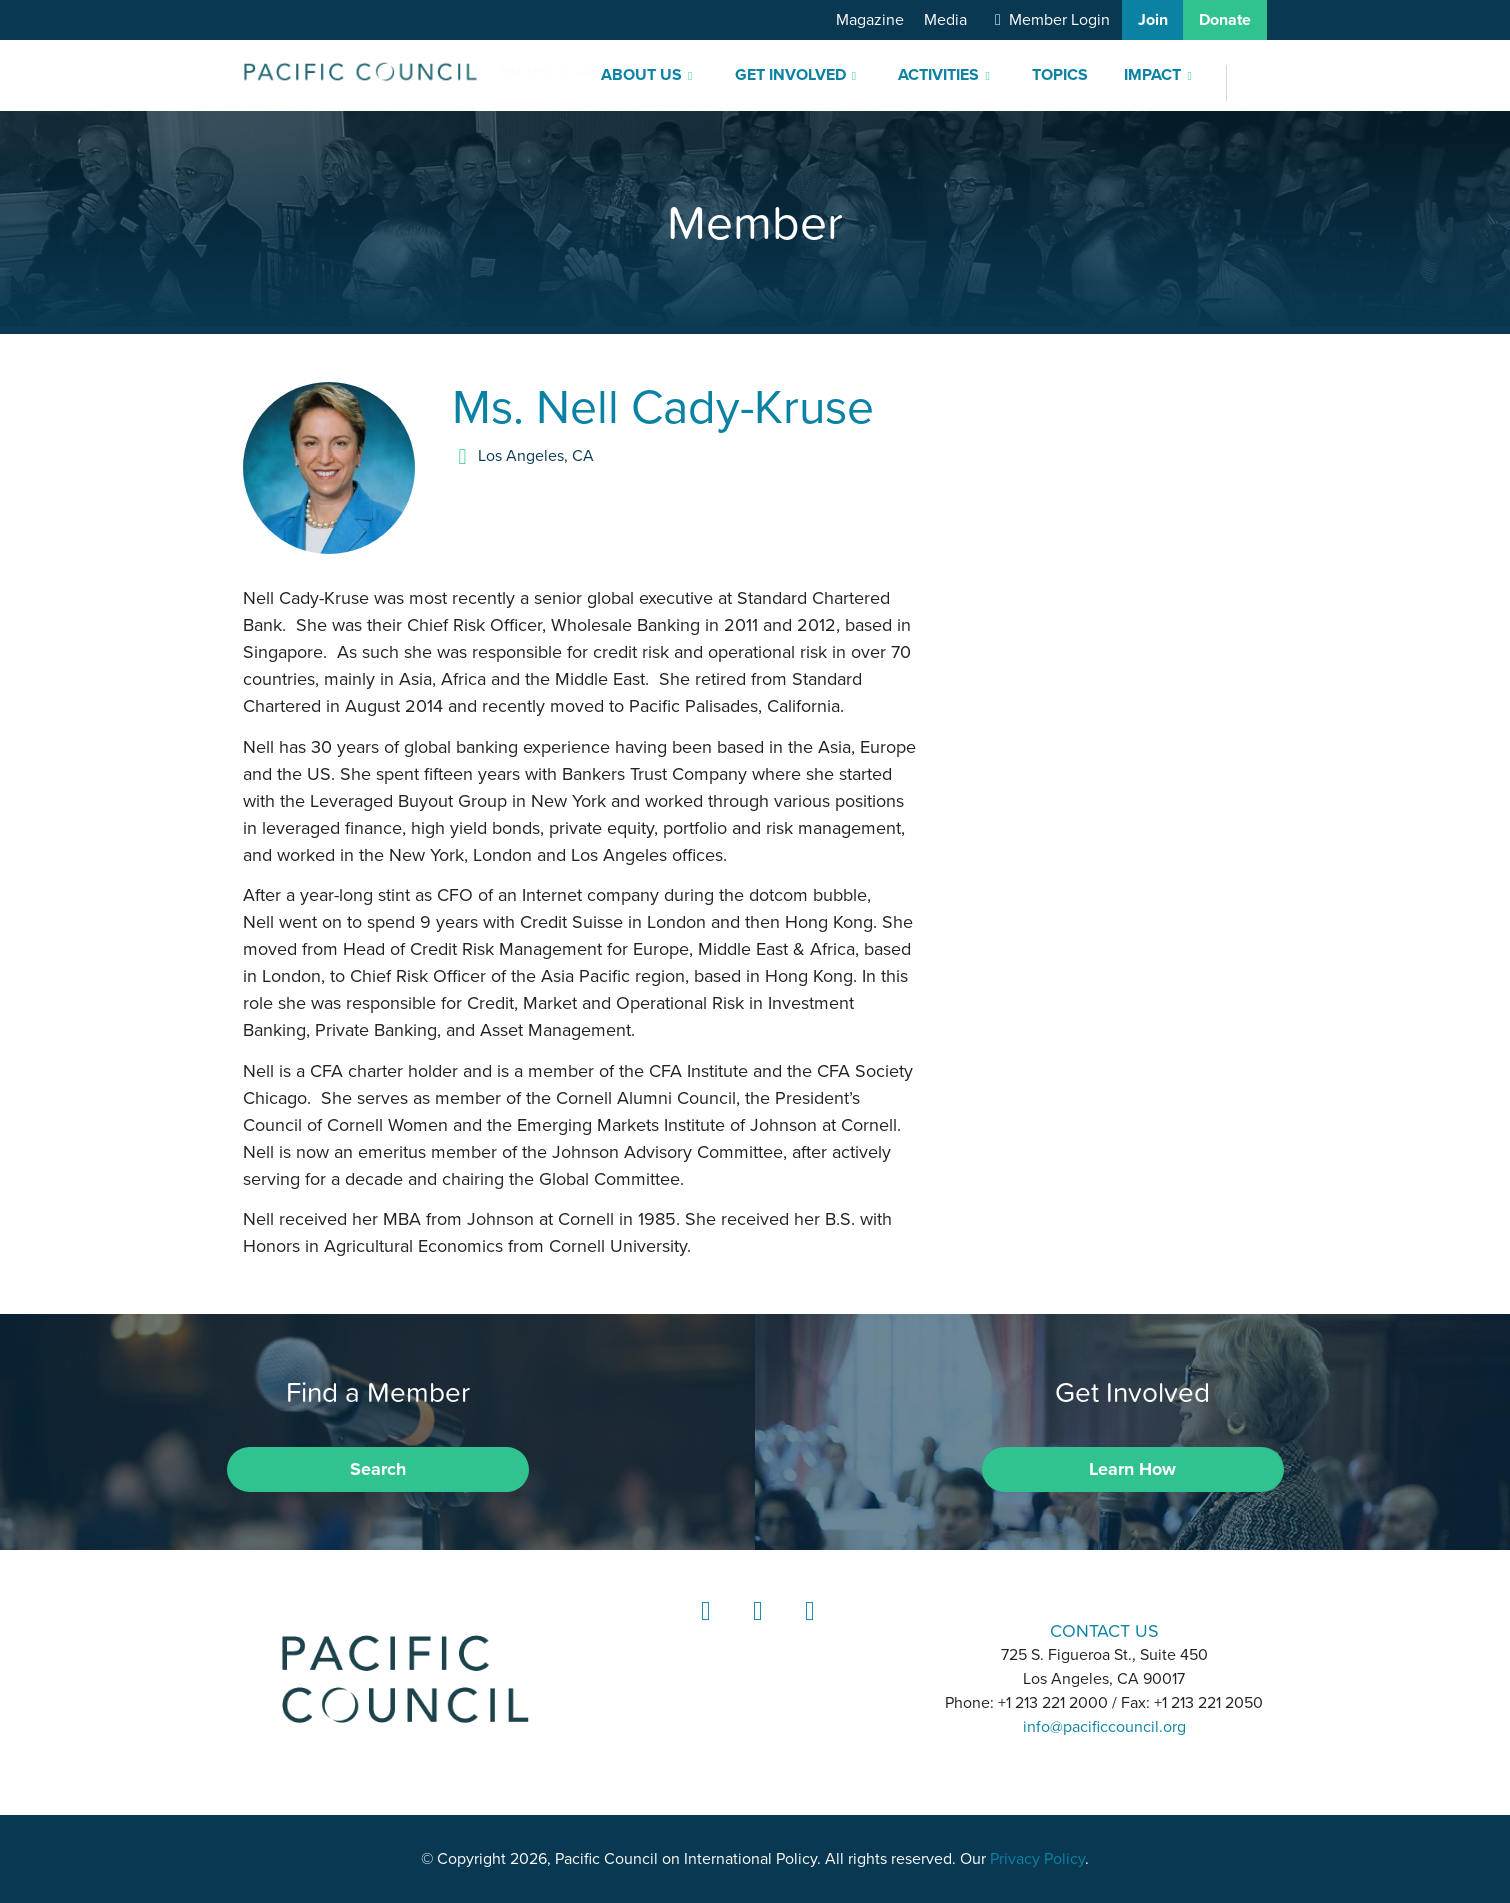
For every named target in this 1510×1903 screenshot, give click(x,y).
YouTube (807, 1629)
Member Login (1059, 20)
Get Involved (790, 75)
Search (378, 1469)
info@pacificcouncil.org (1104, 1727)
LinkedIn (703, 1629)
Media (945, 20)
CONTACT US (1104, 1630)
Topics (1060, 75)
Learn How (1132, 1469)
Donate (1225, 20)
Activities (938, 75)
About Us (641, 75)
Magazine (870, 20)
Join (1153, 20)
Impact (1152, 75)
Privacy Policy (1037, 1859)
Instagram (755, 1629)
